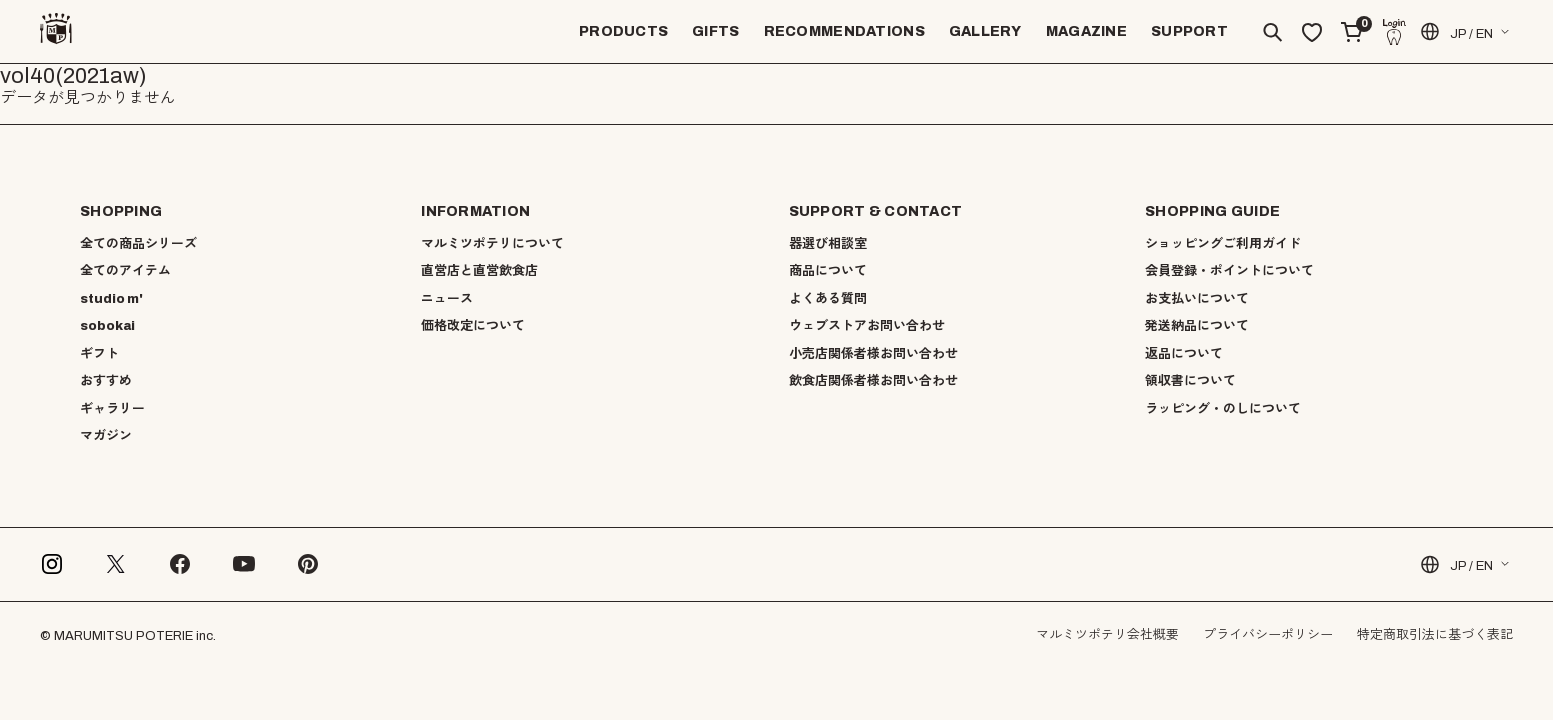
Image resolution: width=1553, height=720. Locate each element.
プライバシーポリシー (1268, 635)
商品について (828, 271)
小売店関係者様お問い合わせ (873, 354)
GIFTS (715, 31)
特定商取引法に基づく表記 (1435, 635)
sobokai (107, 326)
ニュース (447, 299)
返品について (1184, 354)
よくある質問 (828, 299)
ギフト (99, 354)
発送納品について (1197, 326)
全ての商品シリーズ (138, 244)
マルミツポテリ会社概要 (1107, 635)
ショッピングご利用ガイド (1223, 244)
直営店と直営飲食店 (479, 271)
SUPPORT (1189, 31)
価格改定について (473, 326)
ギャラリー (112, 409)
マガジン (106, 436)
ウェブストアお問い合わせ (867, 326)
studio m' (111, 299)
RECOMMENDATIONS (844, 31)
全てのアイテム (125, 271)
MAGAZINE (1086, 31)
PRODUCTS (623, 31)
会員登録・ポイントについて (1229, 271)
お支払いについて (1197, 299)
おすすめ (106, 381)
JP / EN (1455, 31)
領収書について (1190, 381)
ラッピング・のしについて (1223, 409)
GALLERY (985, 31)
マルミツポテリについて (492, 244)
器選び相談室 (828, 244)
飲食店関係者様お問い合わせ (873, 381)
